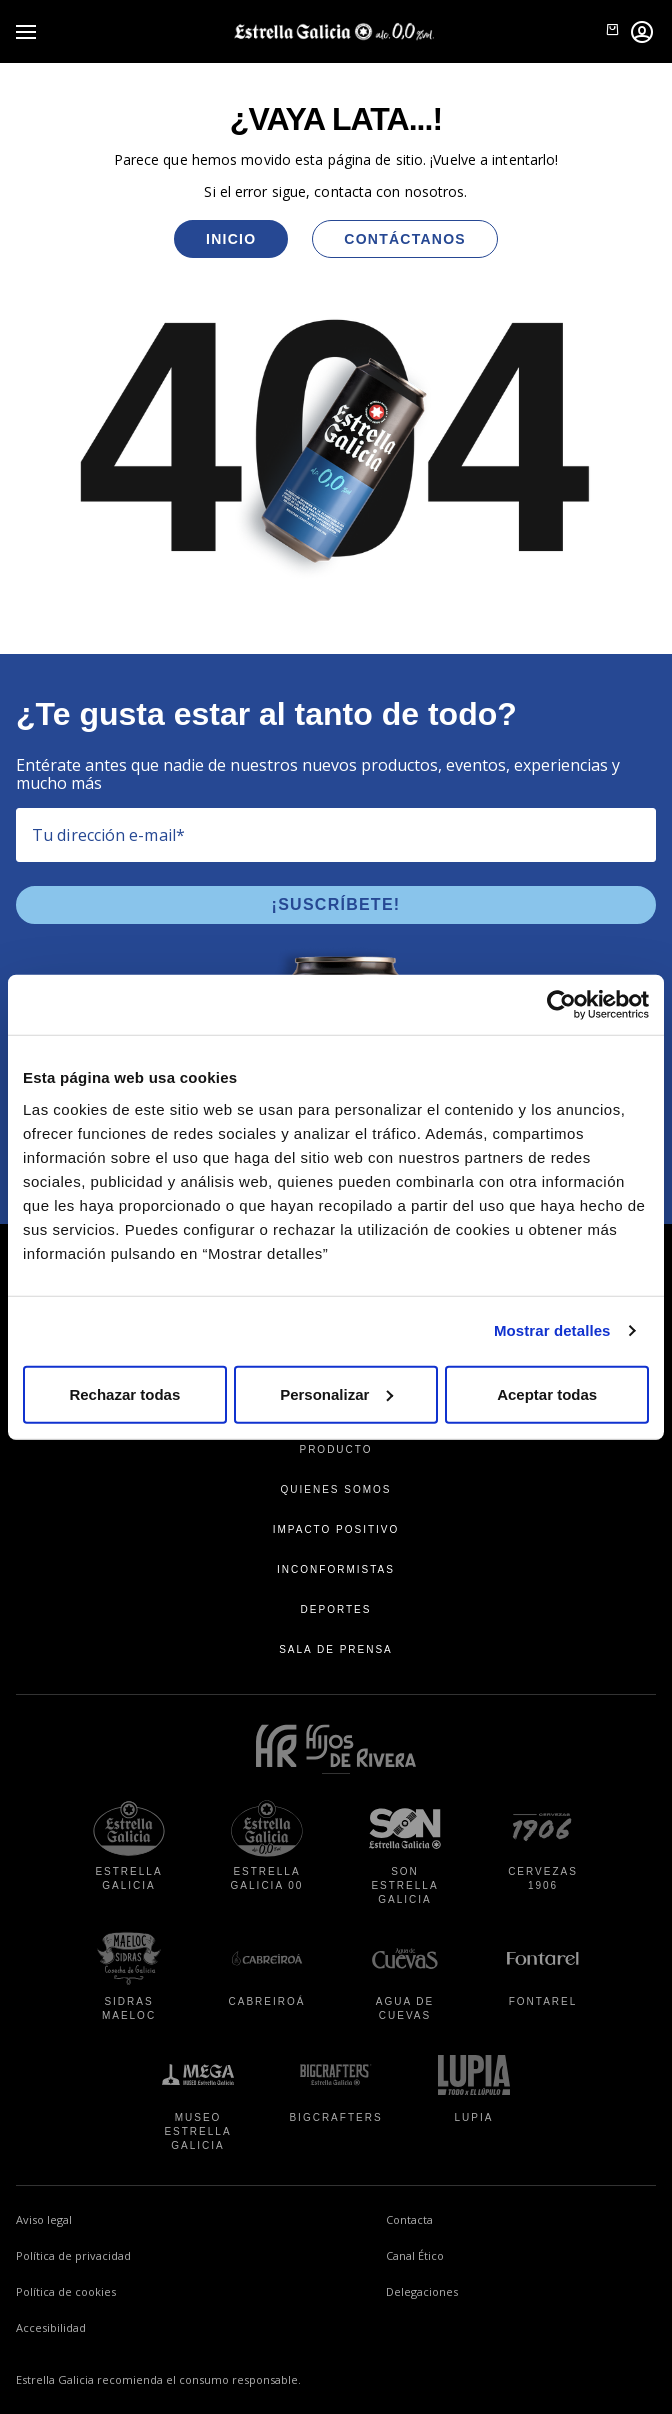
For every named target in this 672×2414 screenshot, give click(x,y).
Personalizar (336, 1393)
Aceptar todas (547, 1393)
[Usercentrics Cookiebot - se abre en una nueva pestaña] (561, 1005)
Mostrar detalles (552, 1330)
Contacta (409, 2219)
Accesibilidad (51, 2327)
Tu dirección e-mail (108, 835)
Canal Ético (495, 2254)
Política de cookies (66, 2291)
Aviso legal (44, 2219)
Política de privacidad (73, 2255)
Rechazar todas (124, 1393)
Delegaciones (422, 2291)
